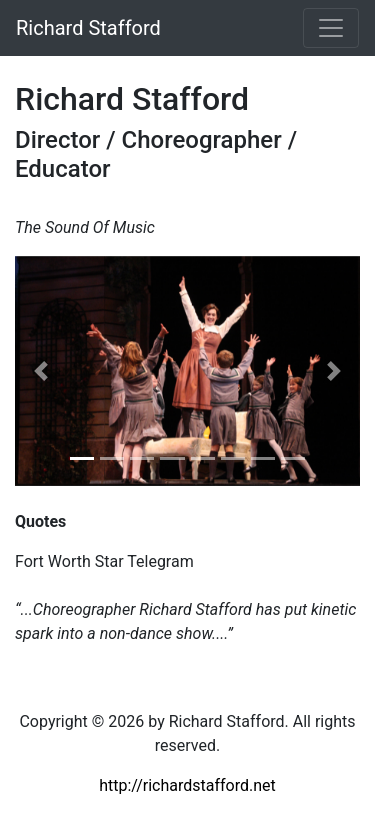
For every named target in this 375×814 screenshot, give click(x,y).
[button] (41, 371)
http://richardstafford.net (187, 785)
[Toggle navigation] (331, 28)
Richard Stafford (88, 28)
